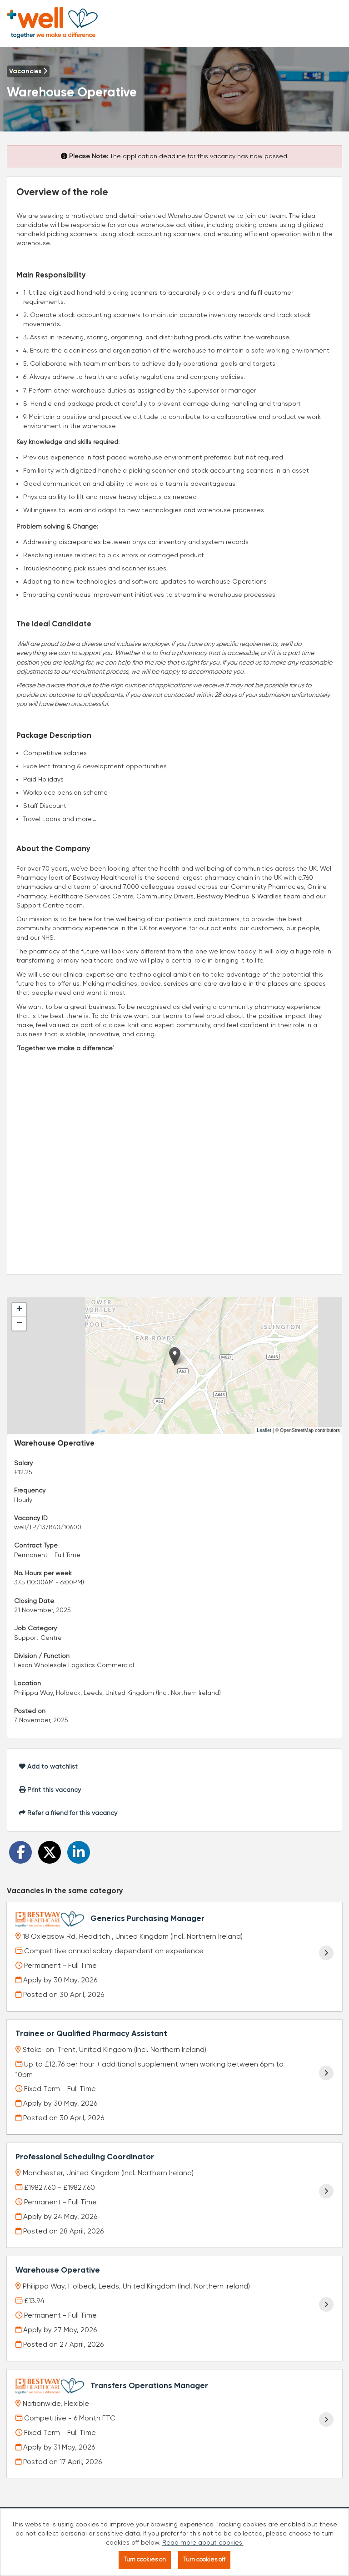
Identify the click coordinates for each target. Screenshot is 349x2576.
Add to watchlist (48, 1766)
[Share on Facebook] (20, 1852)
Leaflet (264, 1430)
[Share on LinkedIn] (78, 1852)
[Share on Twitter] (49, 1852)
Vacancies (28, 71)
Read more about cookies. (203, 2542)
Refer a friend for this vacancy (68, 1812)
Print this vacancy (50, 1789)
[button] (174, 1356)
